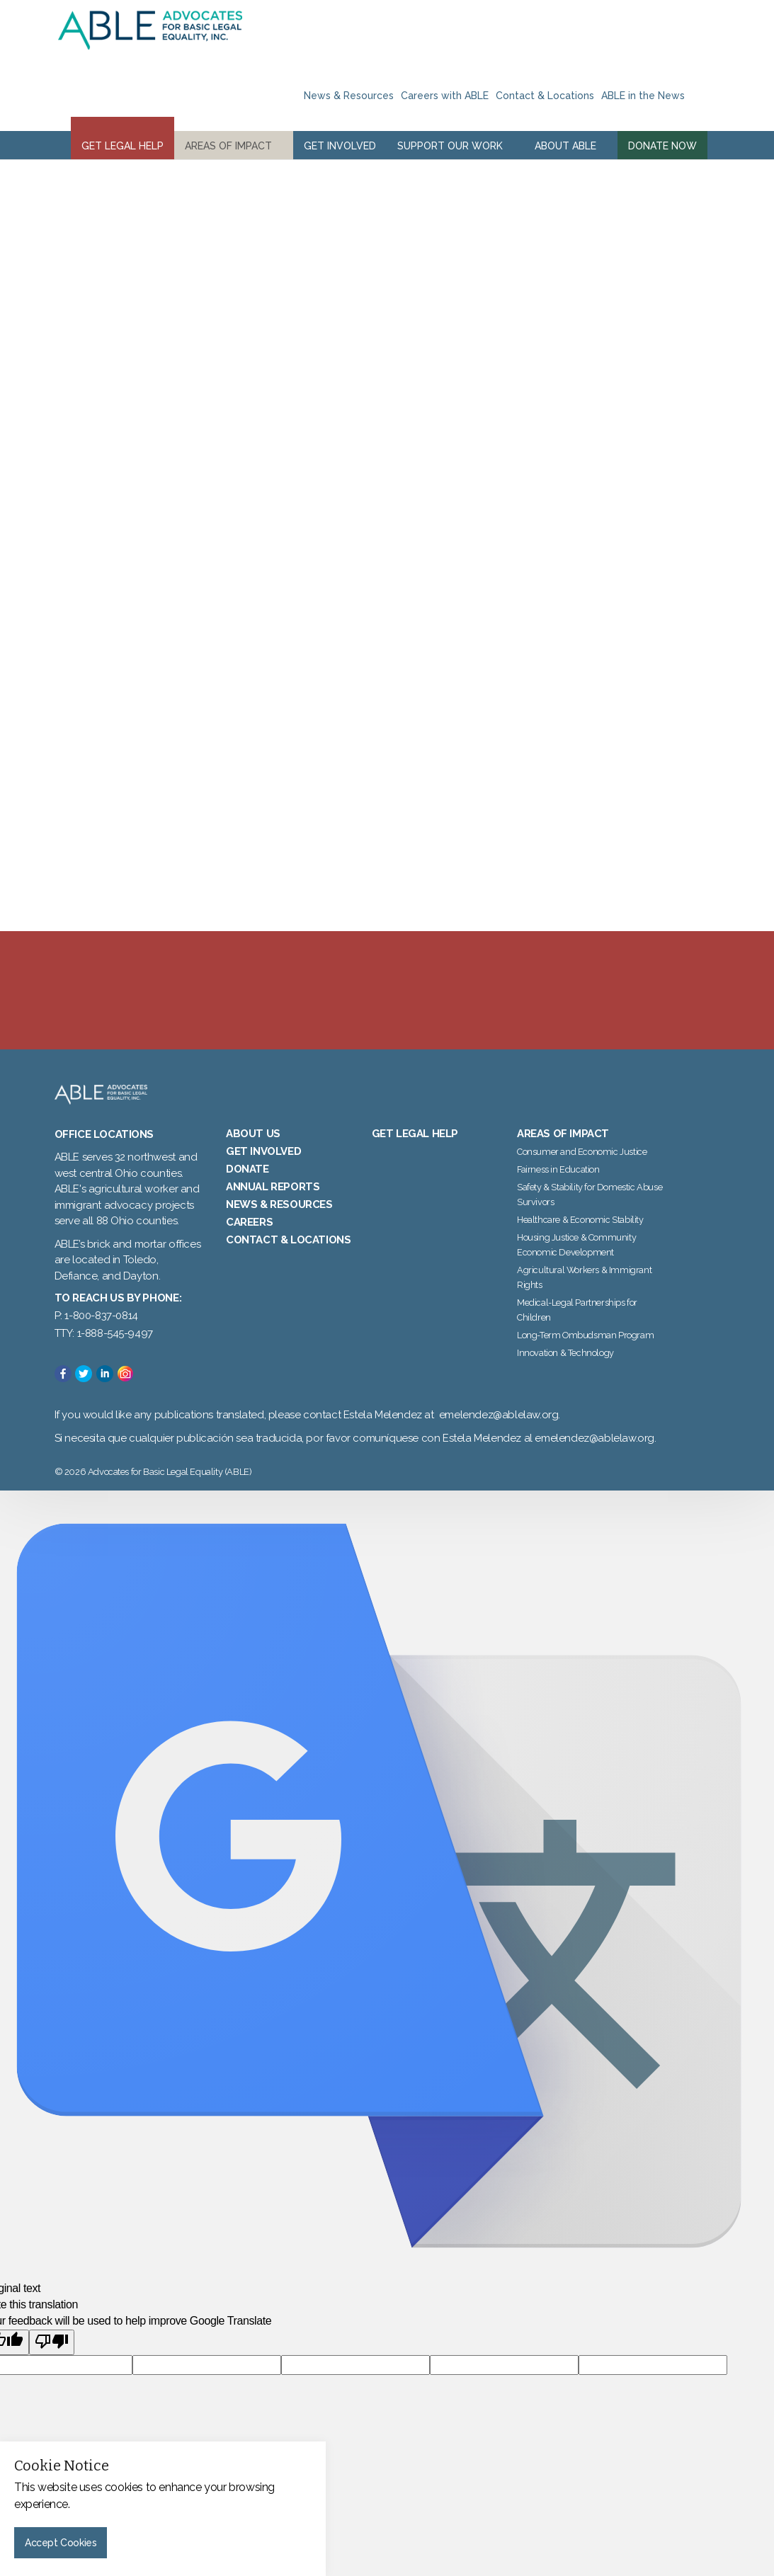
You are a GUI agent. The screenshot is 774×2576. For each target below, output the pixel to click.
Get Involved (340, 146)
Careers (249, 1243)
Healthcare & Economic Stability (580, 1241)
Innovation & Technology (565, 1374)
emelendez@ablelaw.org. (595, 1459)
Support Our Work (450, 146)
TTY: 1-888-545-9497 (104, 1355)
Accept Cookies (60, 2542)
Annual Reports (272, 1208)
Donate (247, 1190)
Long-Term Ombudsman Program (585, 1356)
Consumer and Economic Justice (582, 1173)
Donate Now (662, 146)
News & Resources (349, 95)
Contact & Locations (545, 95)
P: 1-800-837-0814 (96, 1337)
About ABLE (565, 146)
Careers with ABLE (445, 95)
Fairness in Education (558, 1190)
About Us (253, 1155)
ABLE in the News (643, 95)
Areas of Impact (228, 146)
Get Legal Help (122, 146)
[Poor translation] (51, 2363)
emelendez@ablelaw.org (499, 1436)
